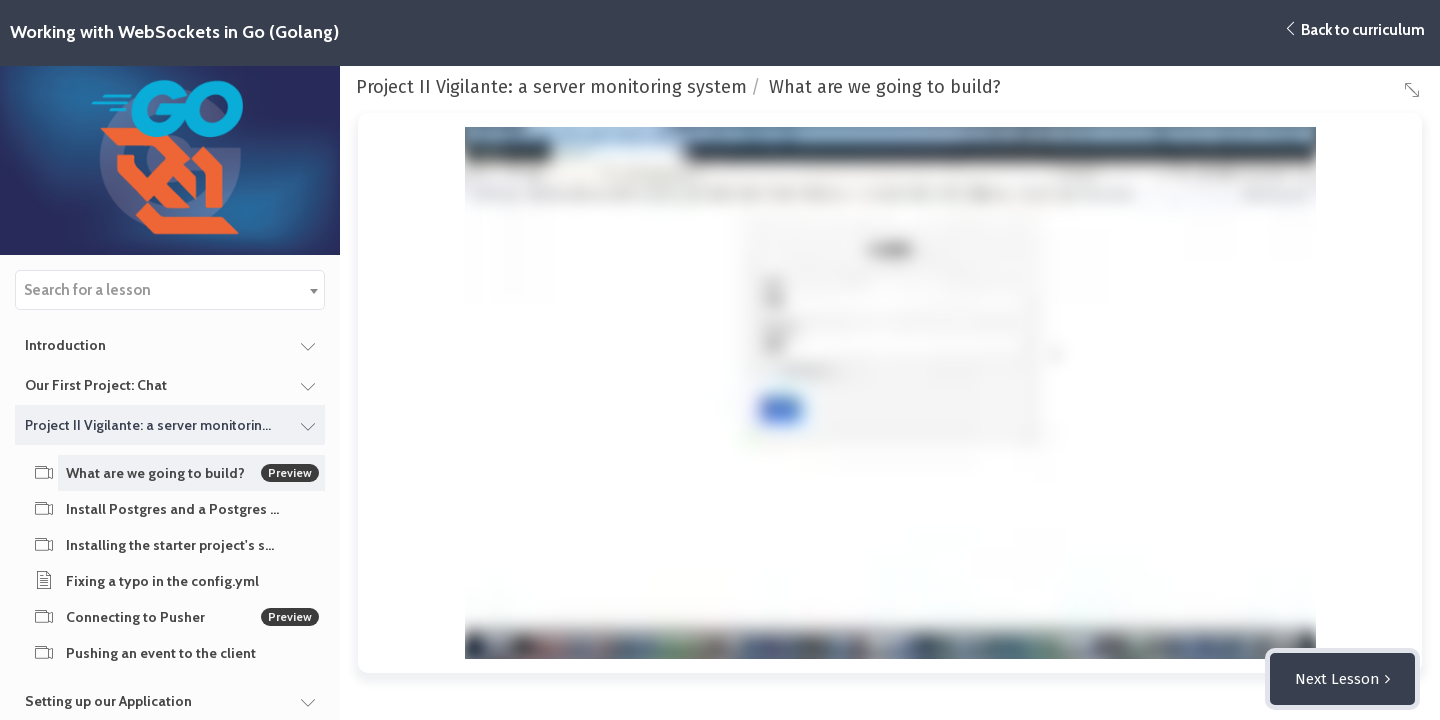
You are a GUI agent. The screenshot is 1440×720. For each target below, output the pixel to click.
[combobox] (170, 290)
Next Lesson (1337, 679)
